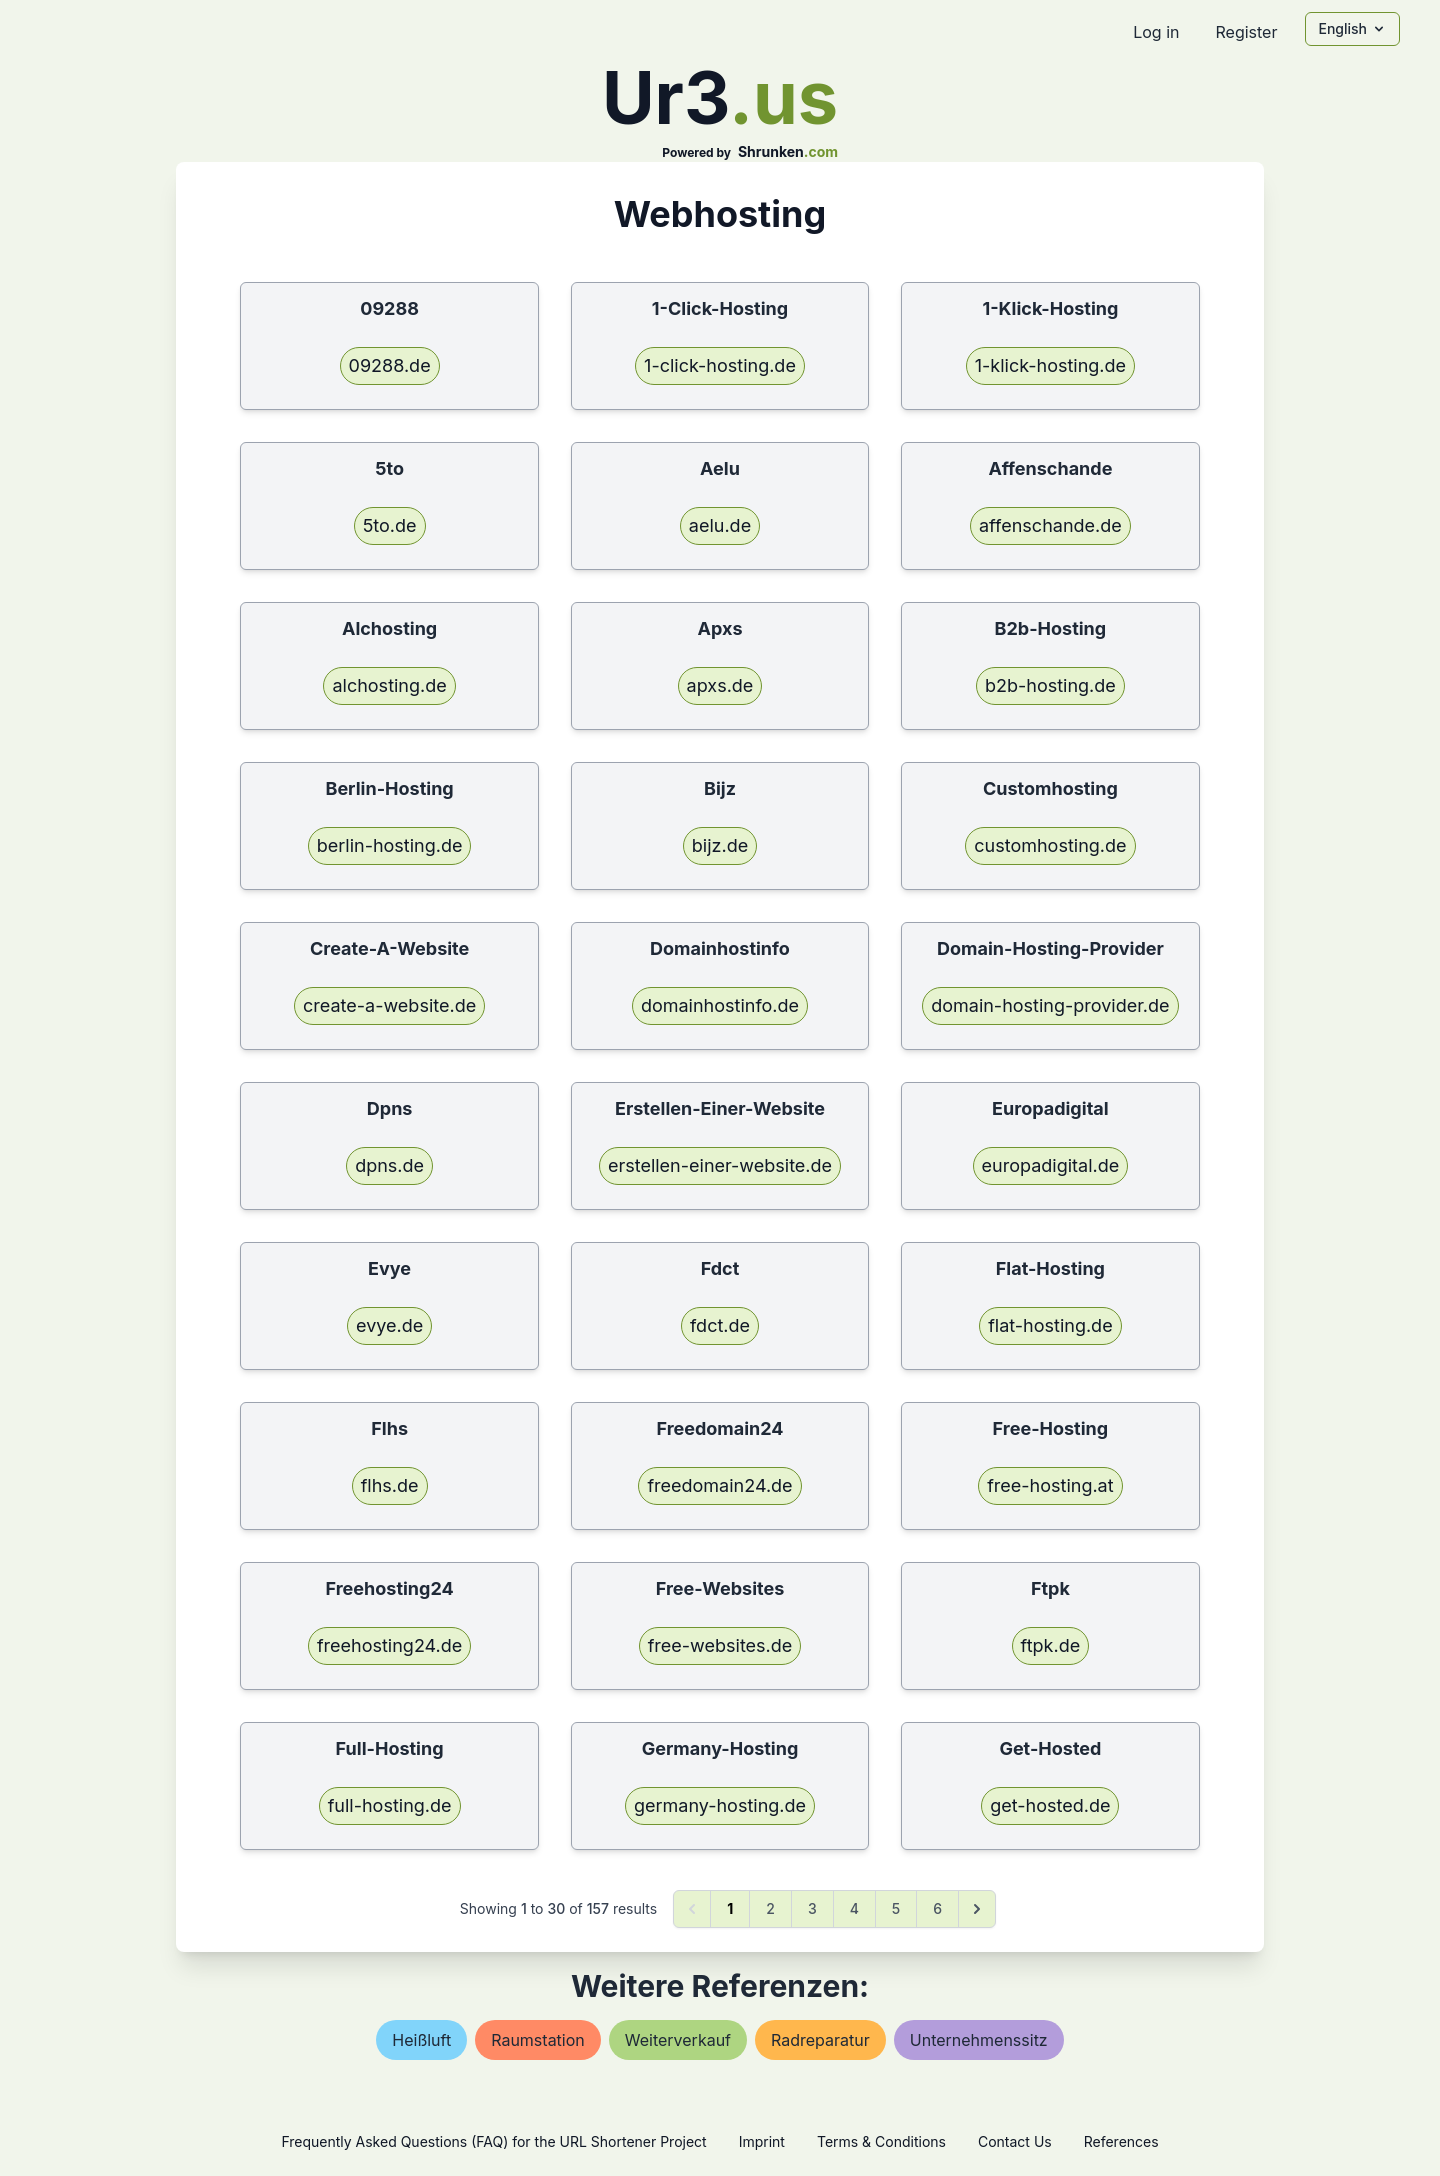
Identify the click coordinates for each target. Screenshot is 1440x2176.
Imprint (762, 2141)
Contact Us (1015, 2141)
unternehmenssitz (979, 2040)
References (1121, 2141)
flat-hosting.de (1050, 1325)
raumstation (538, 2040)
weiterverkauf (678, 2040)
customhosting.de (1050, 845)
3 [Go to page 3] (812, 1908)
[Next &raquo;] (977, 1909)
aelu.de (720, 525)
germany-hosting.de (720, 1805)
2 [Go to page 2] (770, 1908)
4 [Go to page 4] (854, 1908)
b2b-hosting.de (1050, 685)
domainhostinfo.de (720, 1005)
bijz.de (720, 845)
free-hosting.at (1050, 1485)
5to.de (390, 525)
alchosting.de (389, 685)
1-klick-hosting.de (1050, 365)
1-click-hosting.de (720, 365)
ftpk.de (1051, 1645)
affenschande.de (1050, 525)
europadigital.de (1051, 1165)
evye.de (389, 1325)
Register (1246, 32)
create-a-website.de (389, 1005)
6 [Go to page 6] (937, 1908)
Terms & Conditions (881, 2141)
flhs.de (390, 1485)
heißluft (421, 2040)
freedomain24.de (719, 1485)
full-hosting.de (390, 1805)
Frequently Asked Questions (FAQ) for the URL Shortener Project (493, 2141)
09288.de (390, 365)
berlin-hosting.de (390, 845)
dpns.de (389, 1165)
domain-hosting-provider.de (1050, 1005)
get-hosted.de (1050, 1805)
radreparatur (820, 2040)
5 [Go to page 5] (896, 1908)
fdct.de (720, 1325)
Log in (1156, 32)
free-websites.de (720, 1645)
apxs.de (720, 685)
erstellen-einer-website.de (720, 1165)
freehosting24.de (389, 1645)
